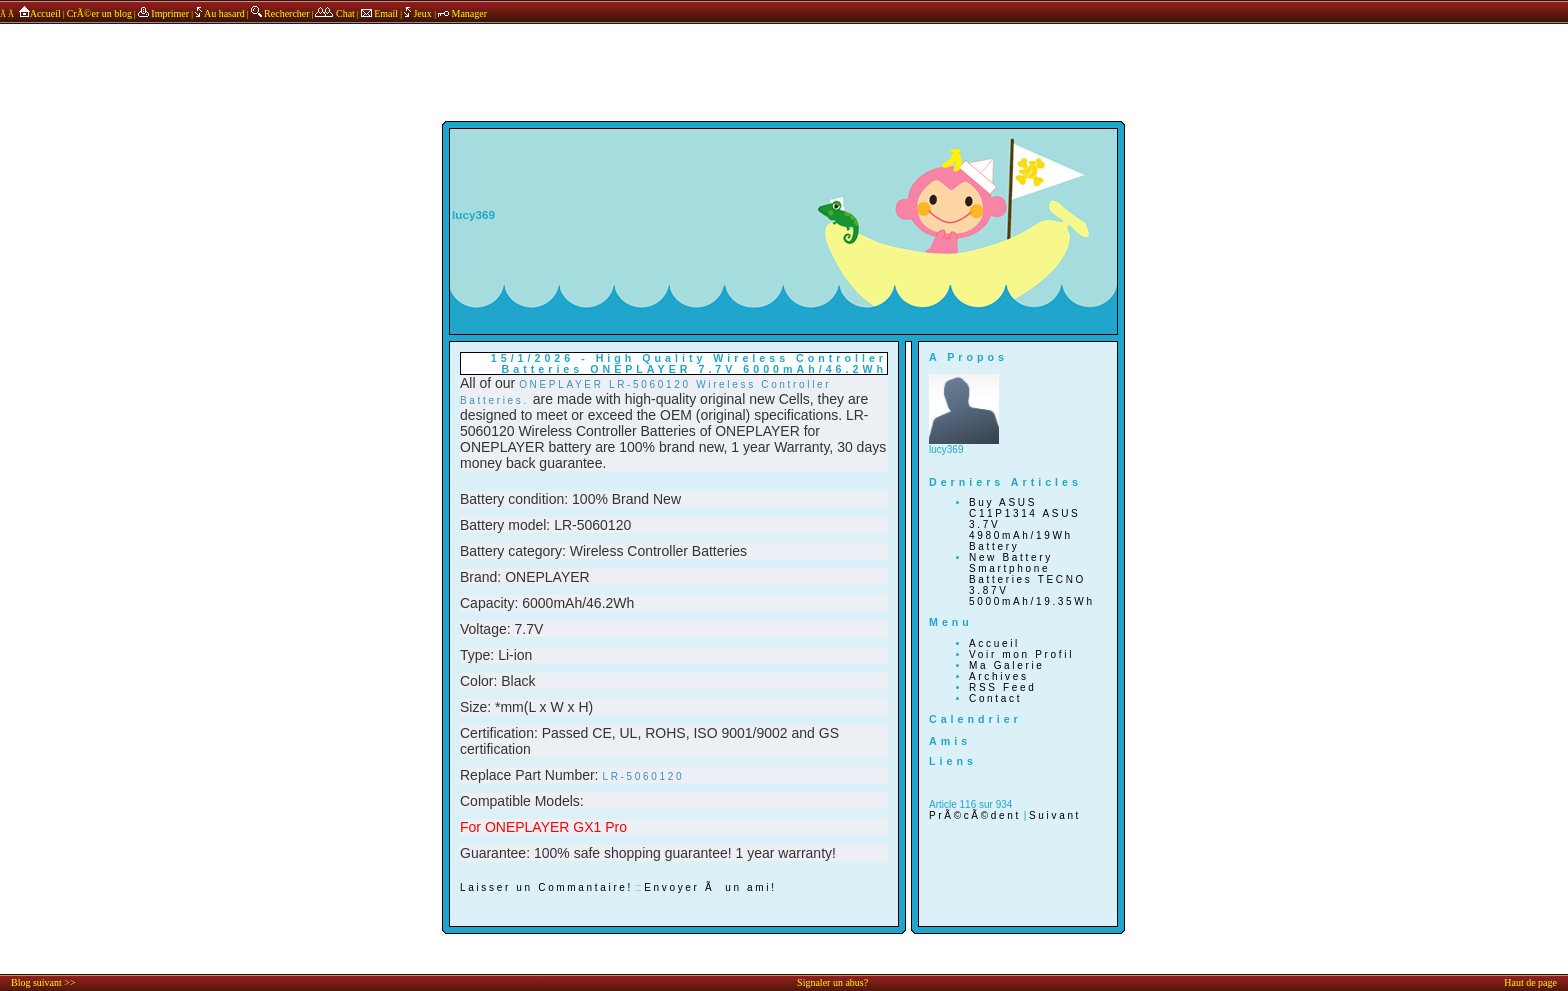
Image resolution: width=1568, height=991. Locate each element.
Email (379, 13)
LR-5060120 (643, 776)
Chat (334, 13)
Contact (995, 698)
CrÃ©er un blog (99, 13)
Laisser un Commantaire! (546, 887)
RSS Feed (1002, 687)
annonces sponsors (784, 53)
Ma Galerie (1007, 665)
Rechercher (280, 13)
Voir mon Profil (1021, 654)
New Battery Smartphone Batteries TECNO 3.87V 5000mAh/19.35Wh (1032, 579)
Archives (999, 676)
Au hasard (220, 13)
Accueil (38, 13)
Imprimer (163, 13)
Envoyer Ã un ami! (710, 887)
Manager (462, 13)
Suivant (1055, 815)
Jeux (419, 13)
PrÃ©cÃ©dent (975, 815)
